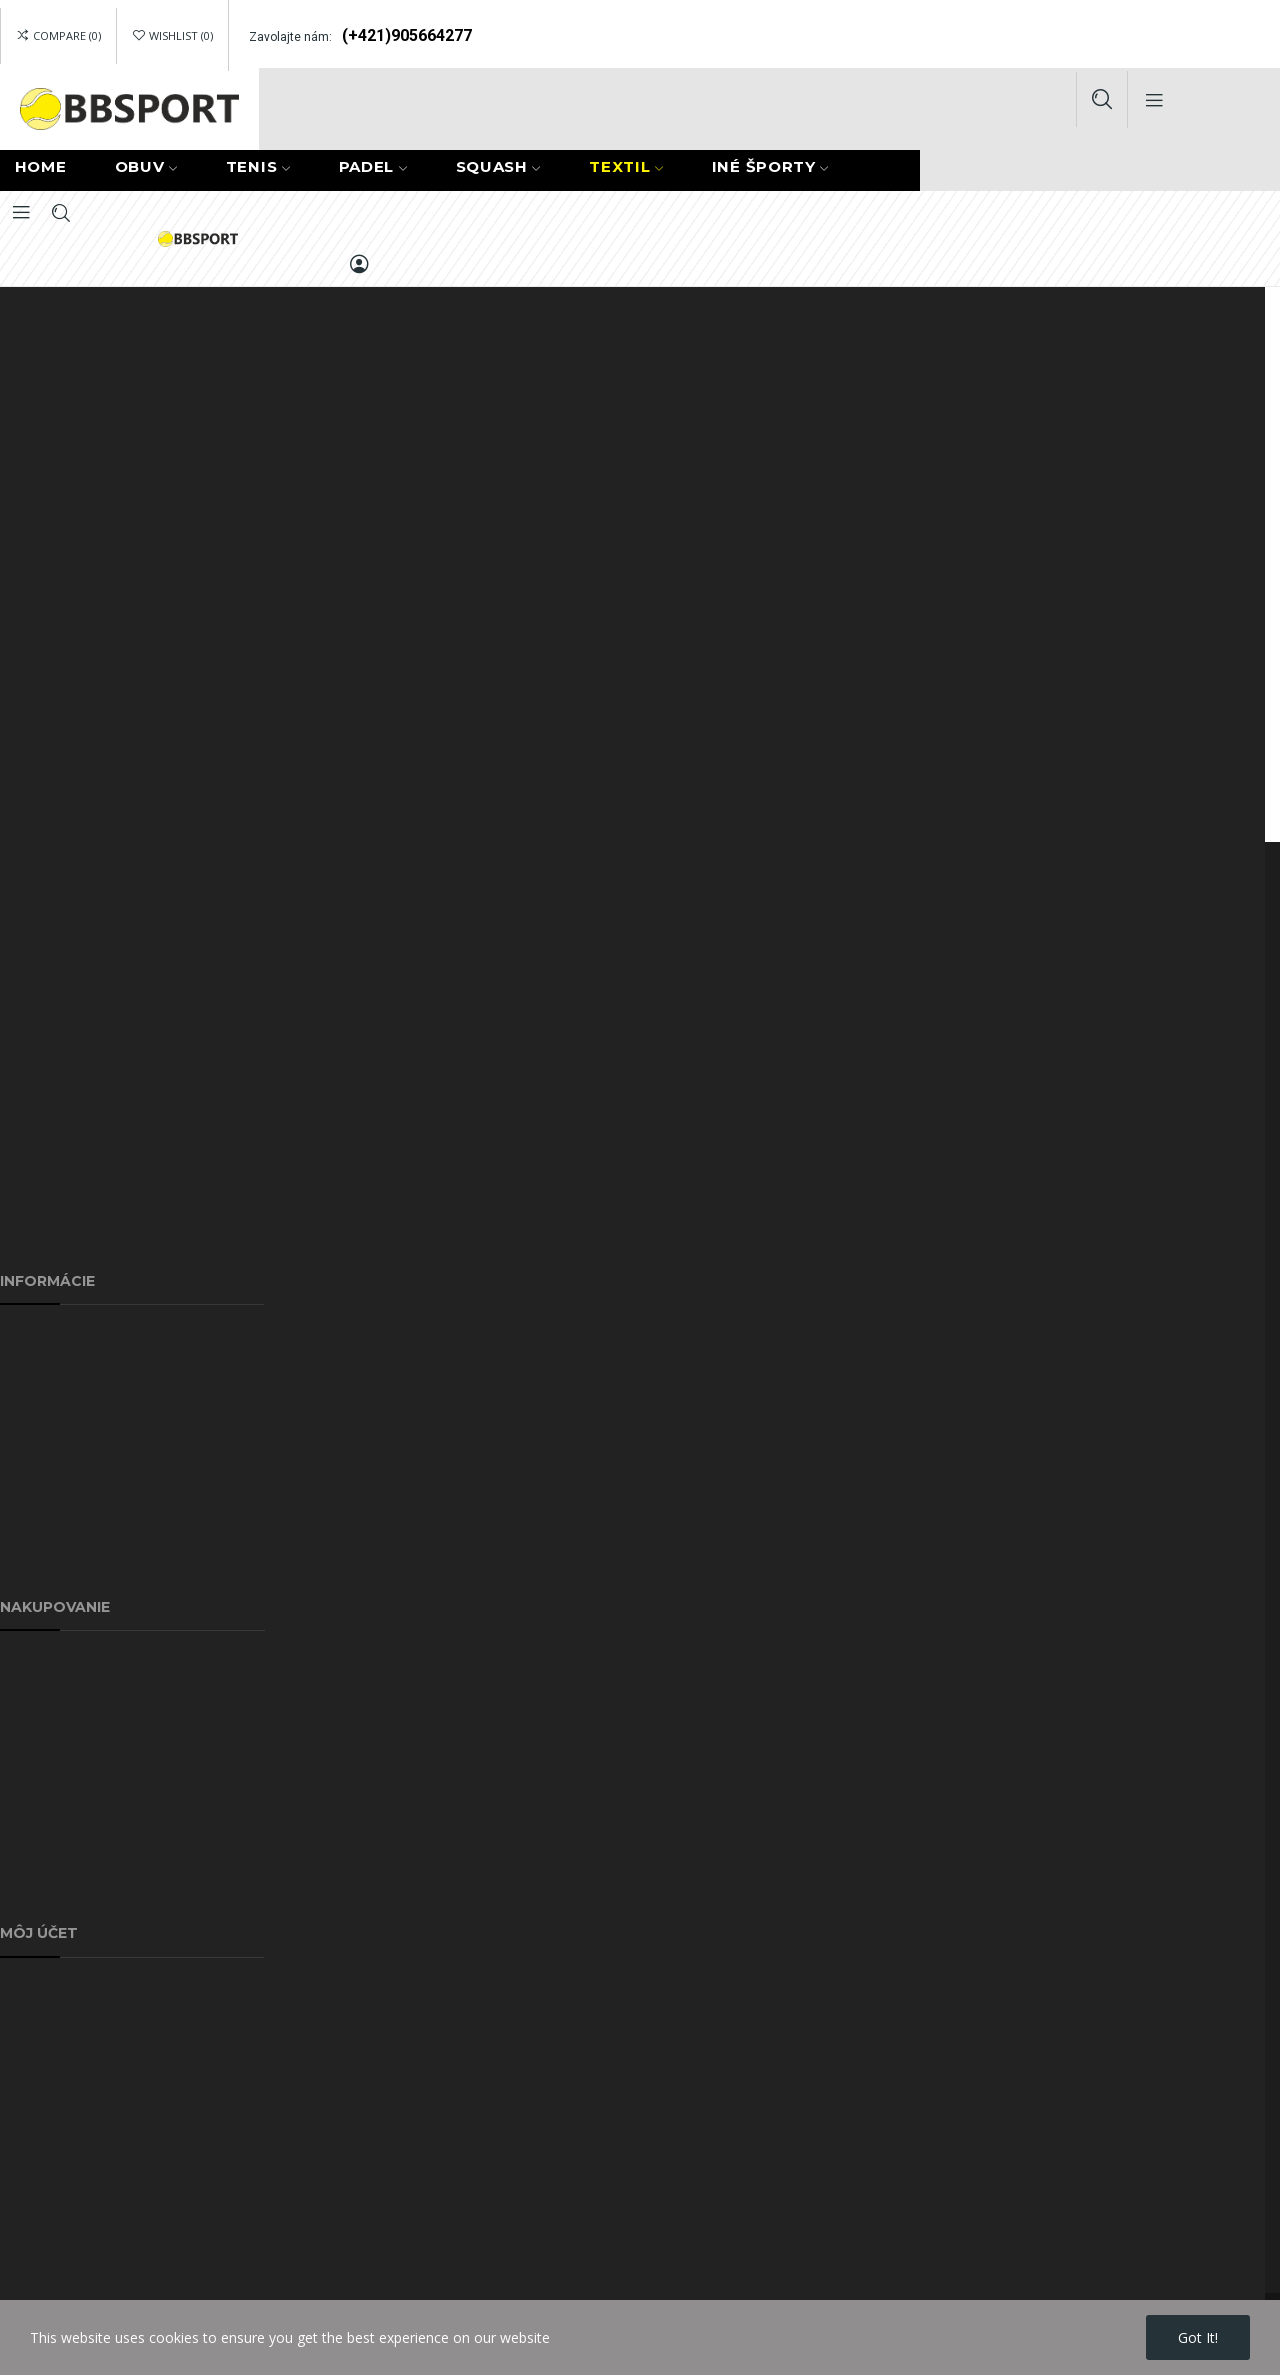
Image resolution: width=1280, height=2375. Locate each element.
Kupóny (24, 2126)
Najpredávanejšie (56, 1799)
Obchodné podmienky (71, 1891)
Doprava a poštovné (66, 1335)
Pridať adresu (43, 1988)
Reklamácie (37, 1661)
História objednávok (65, 2034)
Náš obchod (39, 1565)
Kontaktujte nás (51, 1473)
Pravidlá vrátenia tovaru (76, 2218)
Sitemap (26, 1519)
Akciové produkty (55, 1707)
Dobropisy (33, 2080)
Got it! (1198, 2337)
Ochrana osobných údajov (85, 1427)
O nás (19, 1381)
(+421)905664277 (407, 35)
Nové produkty (48, 1753)
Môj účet (29, 1845)
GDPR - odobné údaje (71, 2172)
